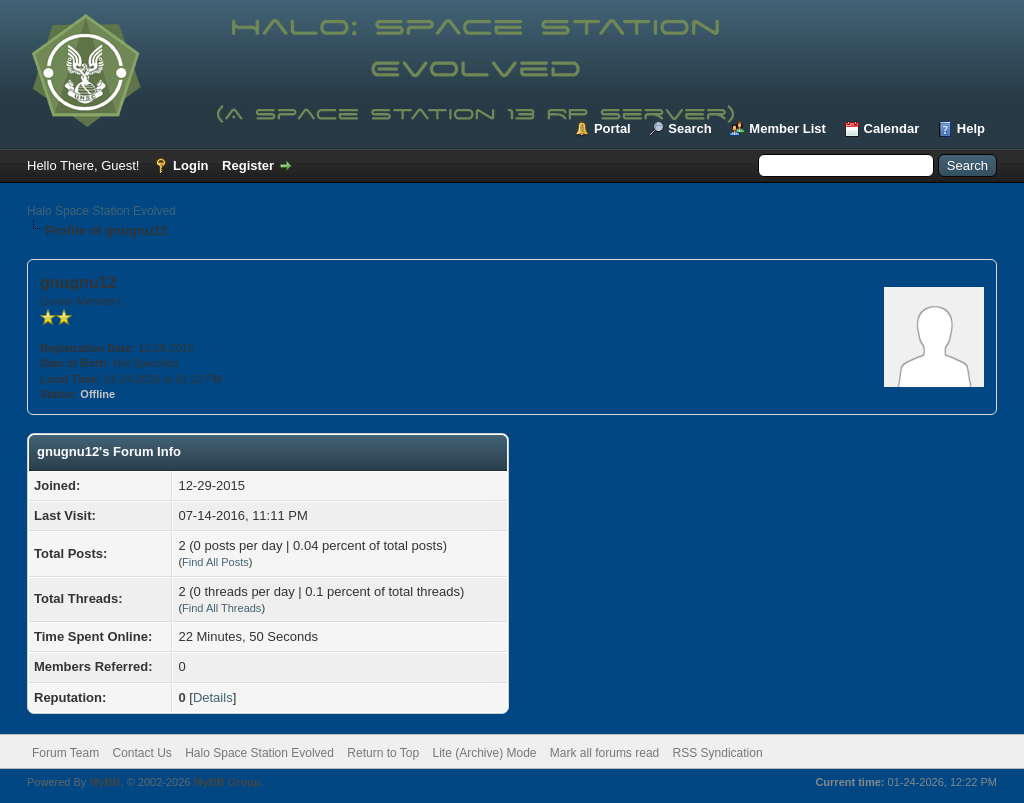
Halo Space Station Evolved (101, 211)
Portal (612, 128)
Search (689, 128)
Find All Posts (215, 562)
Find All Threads (221, 608)
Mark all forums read (604, 753)
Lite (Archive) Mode (484, 753)
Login (190, 165)
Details (213, 697)
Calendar (892, 128)
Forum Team (65, 753)
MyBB (104, 782)
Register (248, 165)
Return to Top (383, 753)
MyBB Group (226, 782)
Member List (787, 128)
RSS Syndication (718, 753)
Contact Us (141, 753)
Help (971, 128)
